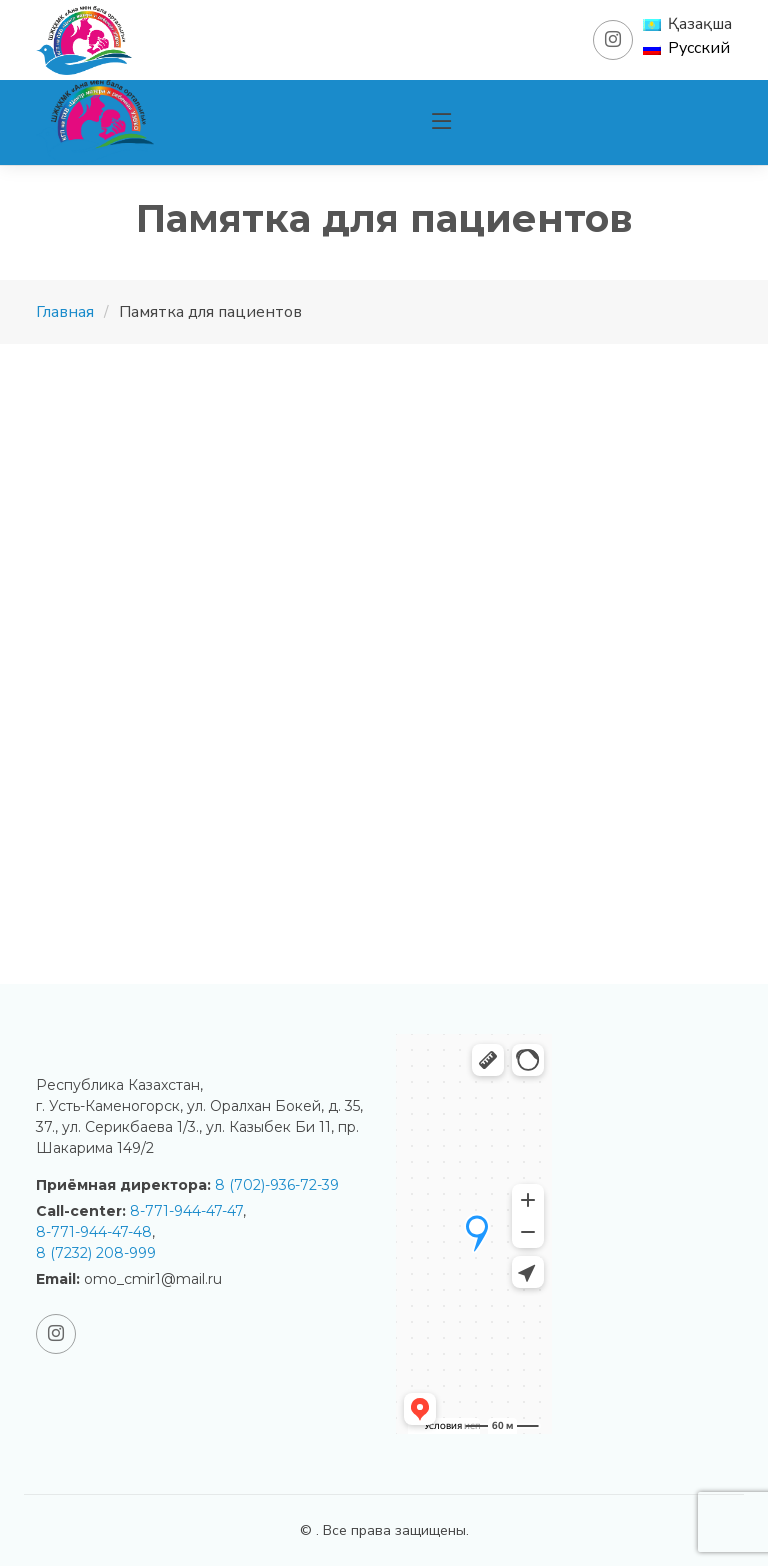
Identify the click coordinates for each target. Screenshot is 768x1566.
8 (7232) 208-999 (96, 1253)
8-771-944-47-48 (94, 1232)
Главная (65, 312)
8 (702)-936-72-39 (277, 1185)
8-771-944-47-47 (186, 1211)
